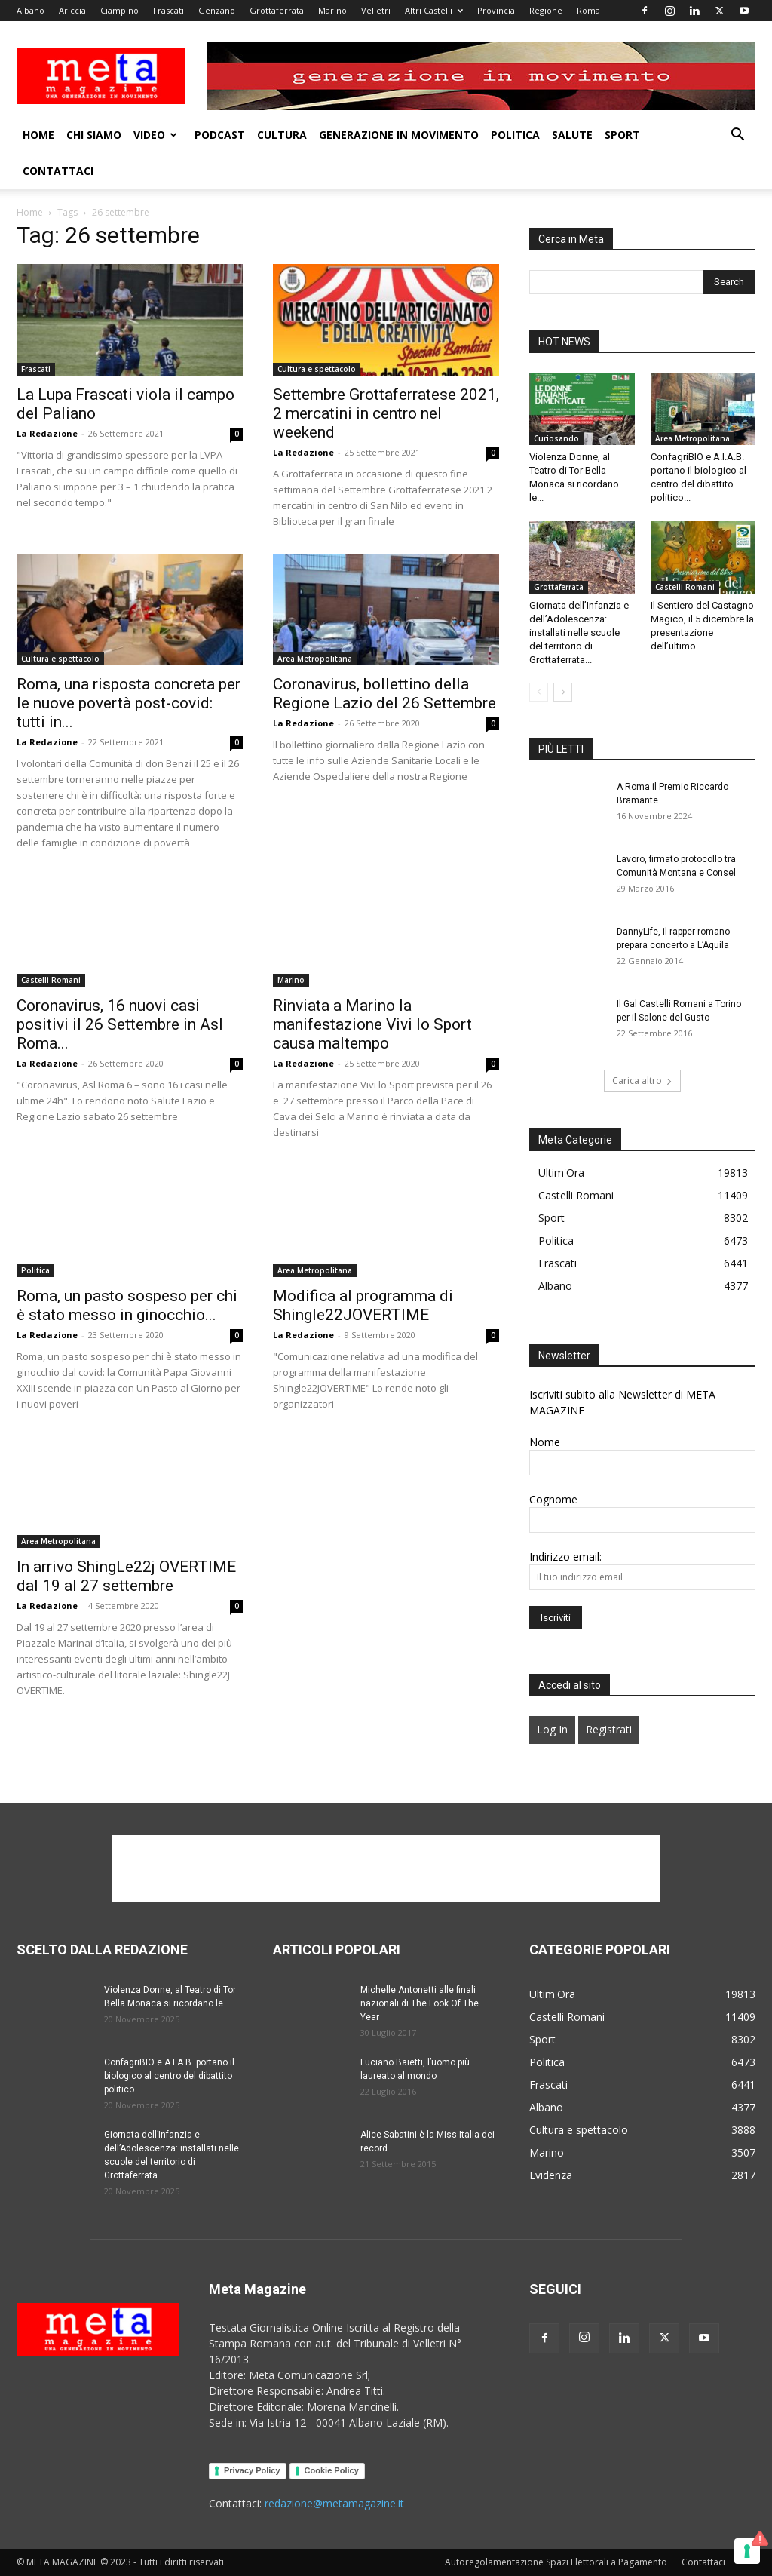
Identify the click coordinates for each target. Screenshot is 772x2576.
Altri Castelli (434, 10)
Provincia (496, 10)
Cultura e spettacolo (316, 369)
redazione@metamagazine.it (334, 2503)
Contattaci (58, 171)
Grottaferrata (277, 10)
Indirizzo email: (565, 1556)
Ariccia (72, 10)
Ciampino (119, 10)
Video (155, 134)
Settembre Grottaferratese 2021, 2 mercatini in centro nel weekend (386, 413)
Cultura (282, 134)
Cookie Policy (332, 2470)
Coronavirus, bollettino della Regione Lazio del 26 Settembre (384, 693)
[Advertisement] (386, 1868)
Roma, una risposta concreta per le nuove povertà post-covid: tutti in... (128, 703)
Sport (622, 134)
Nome (544, 1442)
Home (38, 134)
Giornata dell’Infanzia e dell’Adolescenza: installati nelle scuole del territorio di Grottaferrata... (579, 632)
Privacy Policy (252, 2470)
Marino (332, 10)
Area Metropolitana (314, 658)
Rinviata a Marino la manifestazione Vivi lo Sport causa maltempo (372, 1024)
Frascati (168, 10)
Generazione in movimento (399, 134)
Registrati (609, 1729)
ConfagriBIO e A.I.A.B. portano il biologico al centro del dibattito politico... (169, 2076)
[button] (737, 136)
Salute (572, 134)
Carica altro (642, 1080)
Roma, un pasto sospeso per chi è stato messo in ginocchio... (127, 1305)
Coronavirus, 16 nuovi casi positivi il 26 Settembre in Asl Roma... (120, 1024)
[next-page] (562, 692)
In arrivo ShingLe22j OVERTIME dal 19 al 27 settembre (126, 1576)
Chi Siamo (93, 134)
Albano (30, 10)
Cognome (553, 1499)
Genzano (216, 10)
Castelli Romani (51, 980)
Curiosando (556, 438)
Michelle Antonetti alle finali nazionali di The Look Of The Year (419, 2003)
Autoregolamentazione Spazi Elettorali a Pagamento (556, 2562)
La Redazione (47, 433)
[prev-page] (538, 692)
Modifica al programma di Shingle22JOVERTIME (363, 1305)
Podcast (220, 134)
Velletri (376, 10)
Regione (545, 10)
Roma (588, 10)
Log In (552, 1729)
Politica (515, 134)
